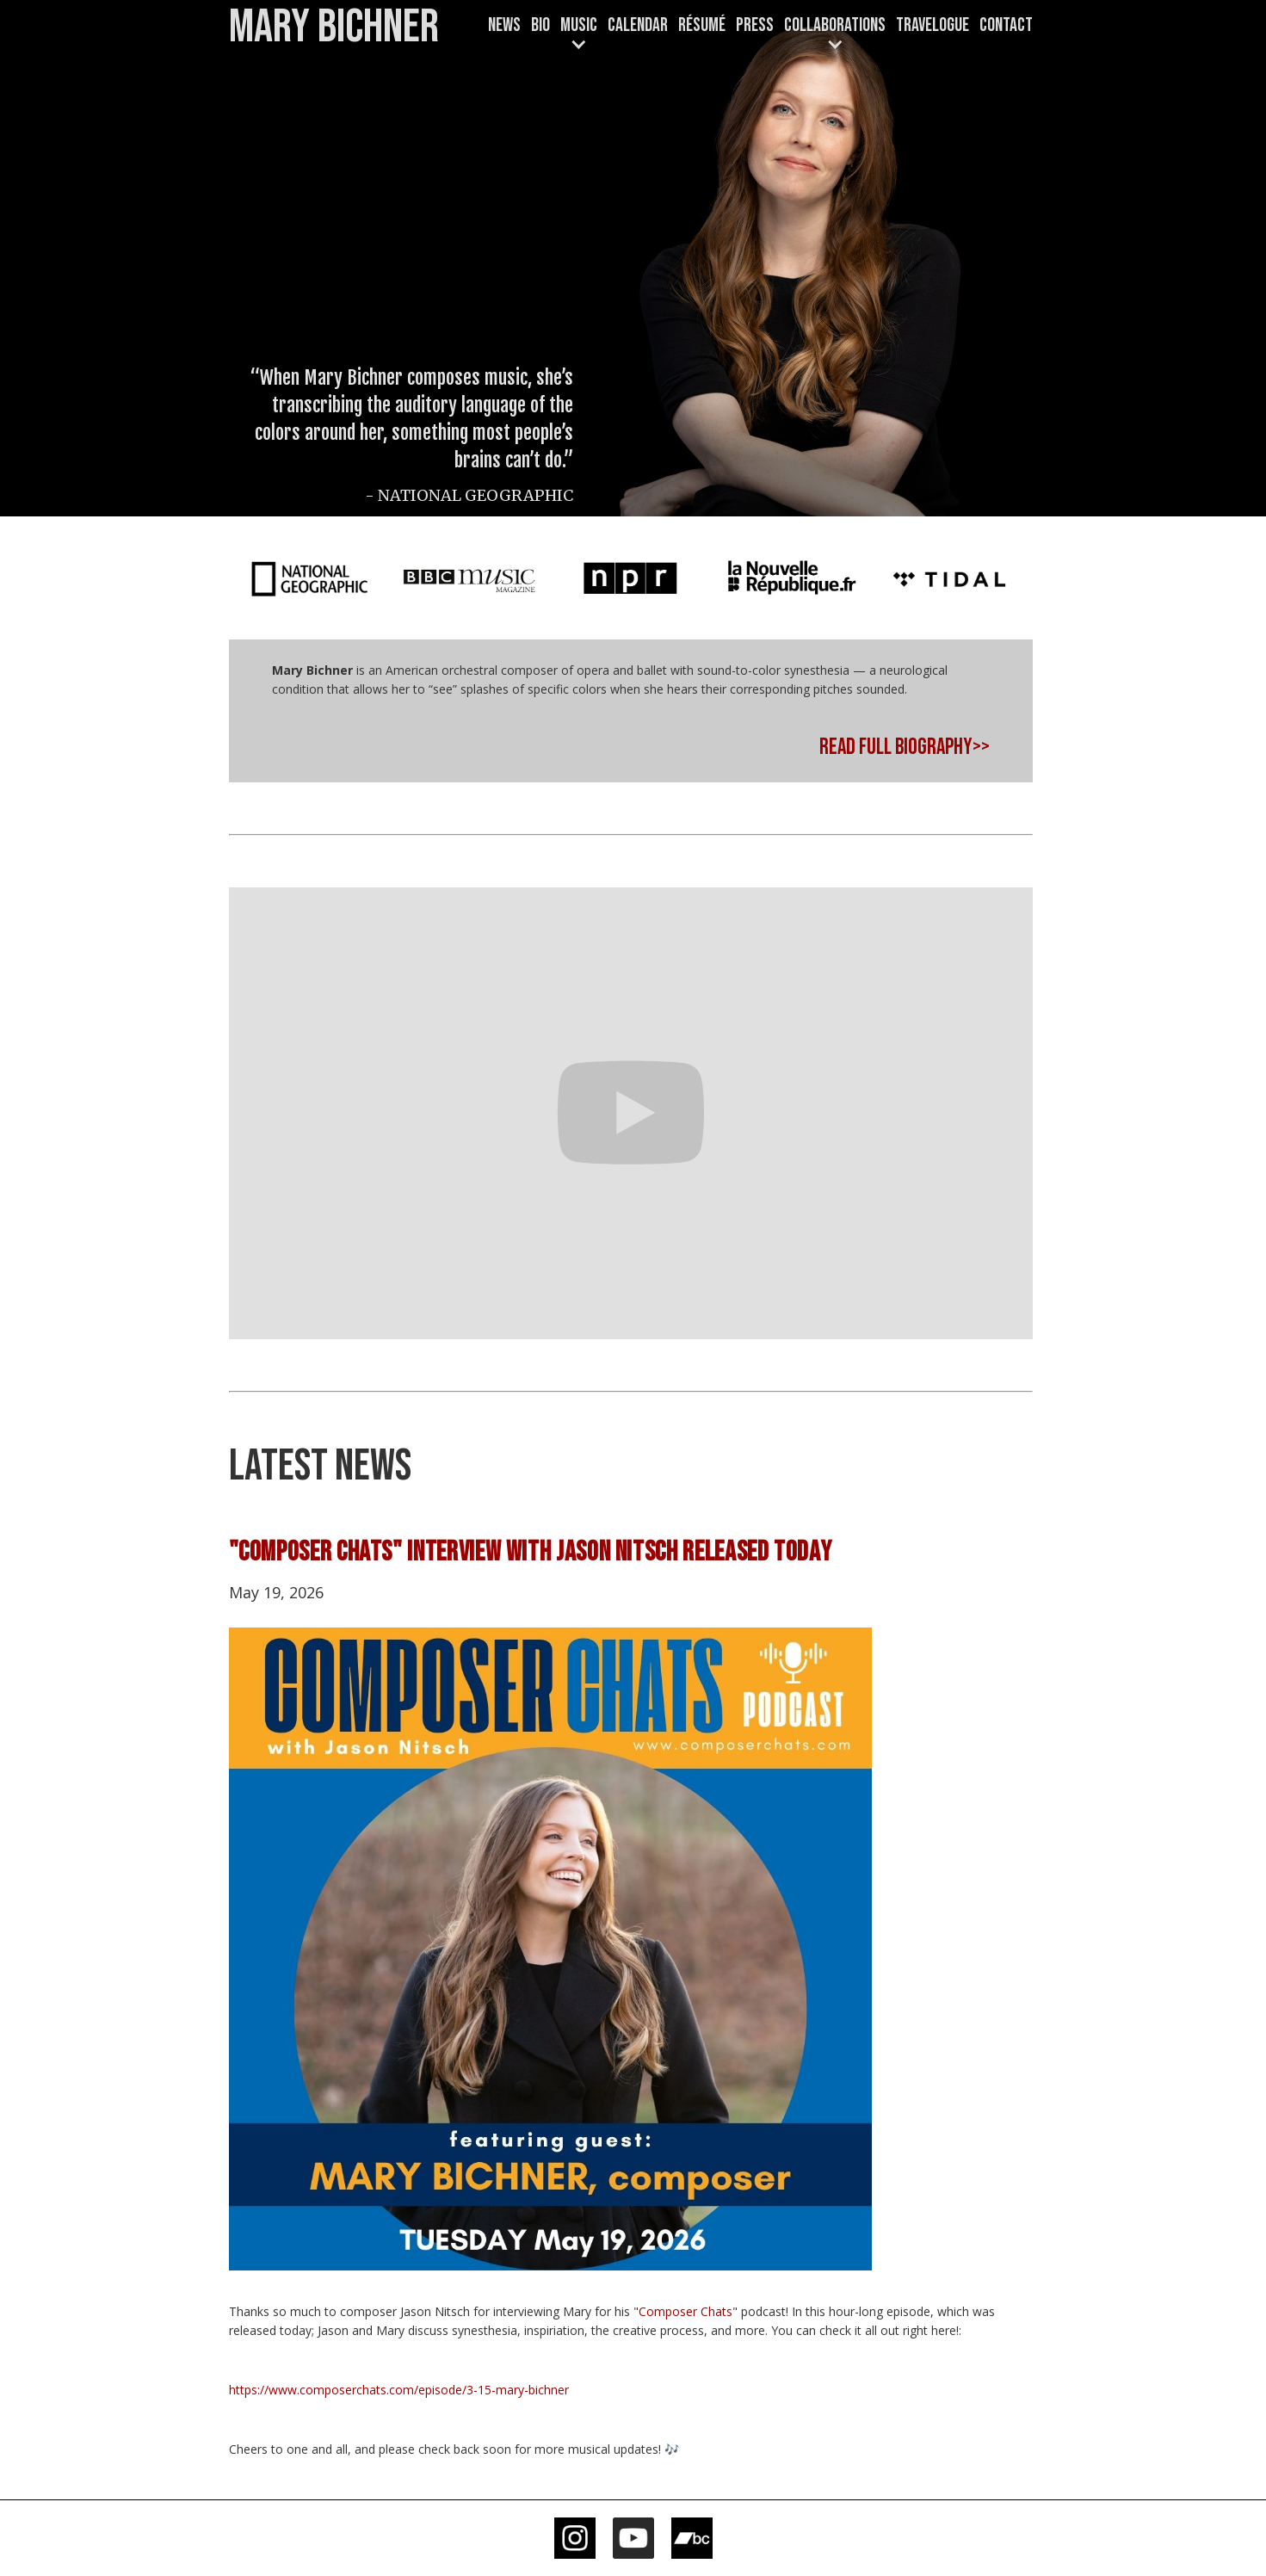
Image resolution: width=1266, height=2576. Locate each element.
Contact (1006, 25)
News (504, 25)
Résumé (702, 25)
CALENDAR (638, 25)
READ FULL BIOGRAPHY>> (904, 747)
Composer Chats (685, 2311)
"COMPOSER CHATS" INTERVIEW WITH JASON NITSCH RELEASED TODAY (530, 1552)
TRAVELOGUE (932, 25)
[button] (578, 35)
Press (755, 25)
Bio (540, 25)
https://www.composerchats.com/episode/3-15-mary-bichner (399, 2389)
